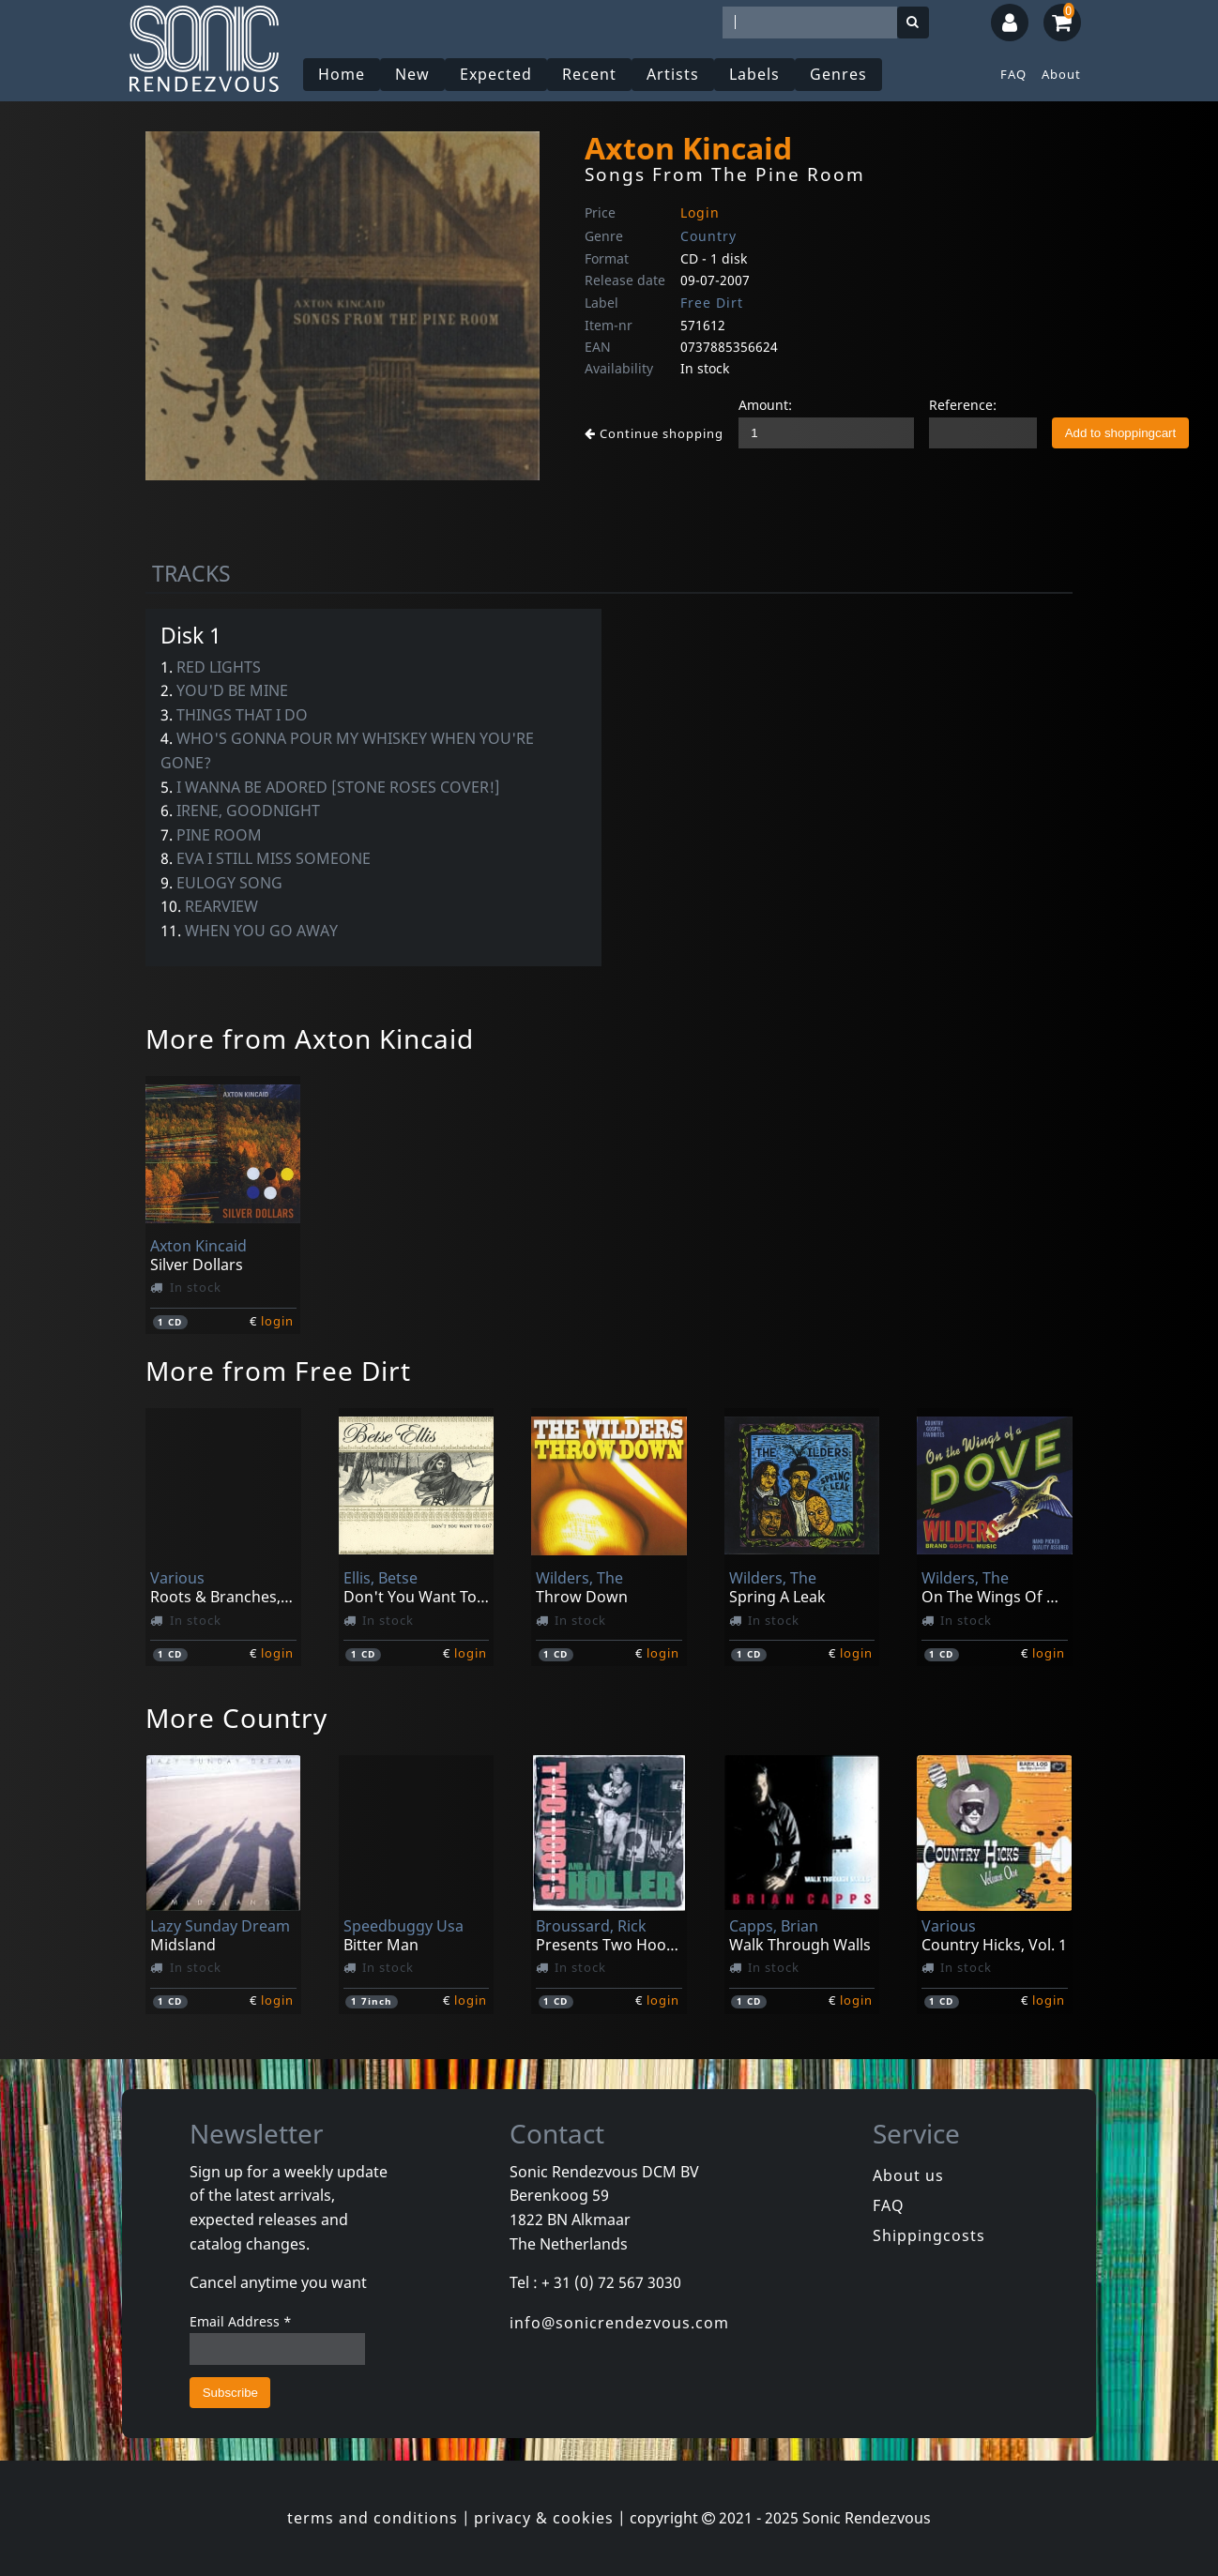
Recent (589, 74)
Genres (838, 74)
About (1061, 74)
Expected (496, 74)
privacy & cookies (544, 2518)
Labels (754, 74)
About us (908, 2175)
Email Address (241, 2321)
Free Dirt (711, 302)
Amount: (765, 405)
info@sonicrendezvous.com (619, 2322)
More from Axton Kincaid (309, 1038)
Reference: (963, 405)
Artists (673, 74)
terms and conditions (372, 2518)
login (277, 1320)
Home (341, 74)
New (412, 74)
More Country (236, 1717)
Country (708, 236)
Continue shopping (654, 433)
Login (700, 212)
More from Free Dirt (278, 1370)
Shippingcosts (929, 2235)
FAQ (1013, 74)
